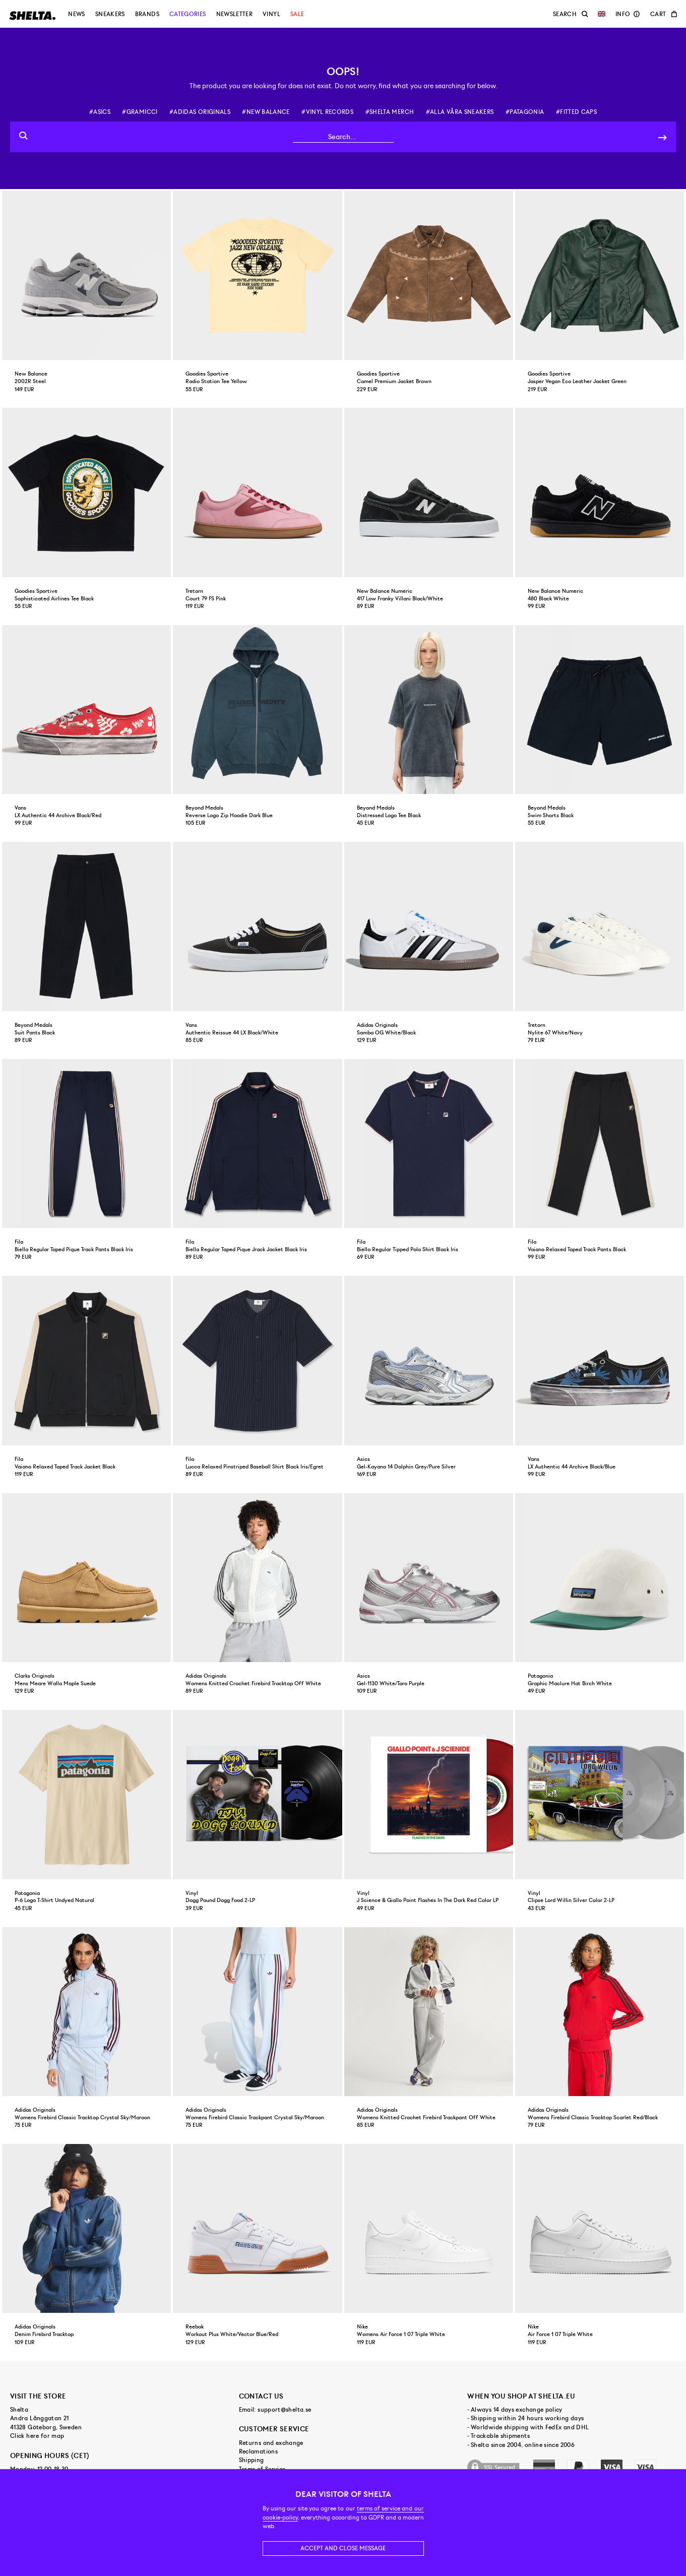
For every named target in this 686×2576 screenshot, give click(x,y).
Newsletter (234, 14)
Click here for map (37, 2435)
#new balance (265, 111)
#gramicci (139, 111)
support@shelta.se (284, 2409)
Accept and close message (343, 2548)
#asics (99, 111)
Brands (147, 14)
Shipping (251, 2460)
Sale (297, 14)
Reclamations (258, 2451)
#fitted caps (576, 111)
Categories (187, 14)
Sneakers (110, 14)
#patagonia (525, 111)
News (76, 14)
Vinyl (271, 14)
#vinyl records (327, 111)
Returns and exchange (271, 2442)
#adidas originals (199, 111)
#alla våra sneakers (460, 111)
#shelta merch (389, 111)
